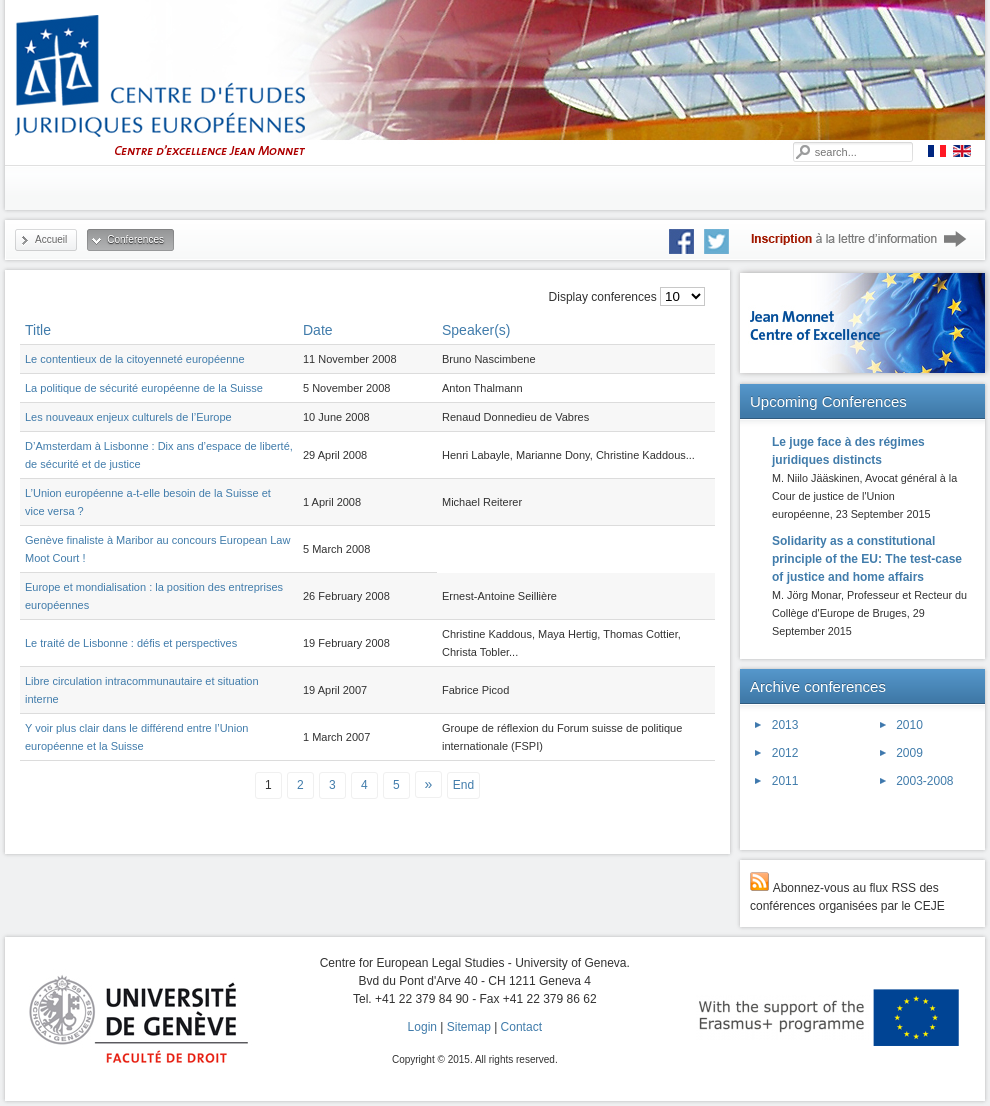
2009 (909, 753)
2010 (909, 725)
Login (422, 1027)
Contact (521, 1027)
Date (318, 330)
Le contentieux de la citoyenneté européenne (135, 359)
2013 (785, 725)
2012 (785, 753)
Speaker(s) (476, 330)
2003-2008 (924, 781)
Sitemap (469, 1027)
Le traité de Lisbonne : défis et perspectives (131, 643)
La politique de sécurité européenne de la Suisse (144, 388)
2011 (785, 781)
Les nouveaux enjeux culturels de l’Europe (128, 417)
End (463, 785)
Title (38, 330)
